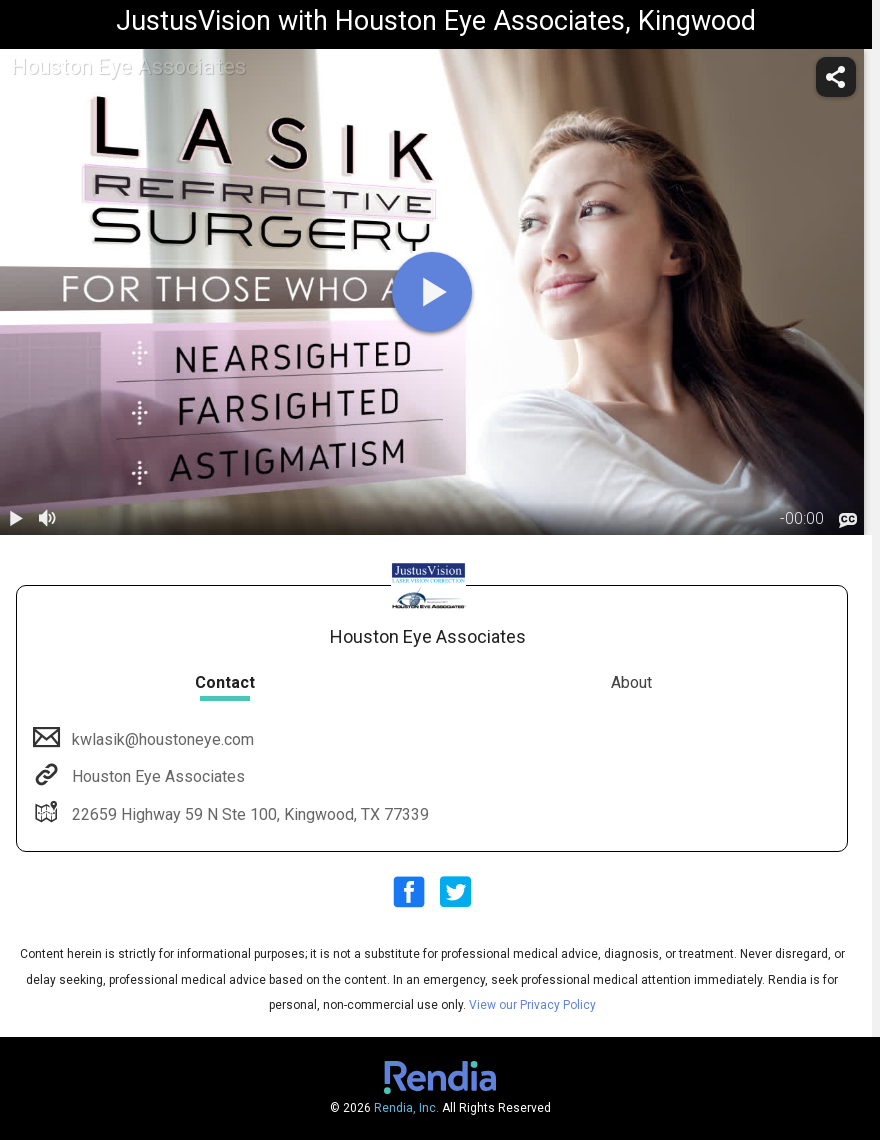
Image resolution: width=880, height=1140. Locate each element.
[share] (836, 77)
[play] (432, 292)
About (631, 682)
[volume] (48, 519)
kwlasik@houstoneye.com (161, 739)
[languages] (848, 520)
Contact (225, 682)
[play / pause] (16, 519)
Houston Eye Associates (156, 776)
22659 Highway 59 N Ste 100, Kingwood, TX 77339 (248, 814)
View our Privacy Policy (532, 1005)
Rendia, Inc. (406, 1108)
